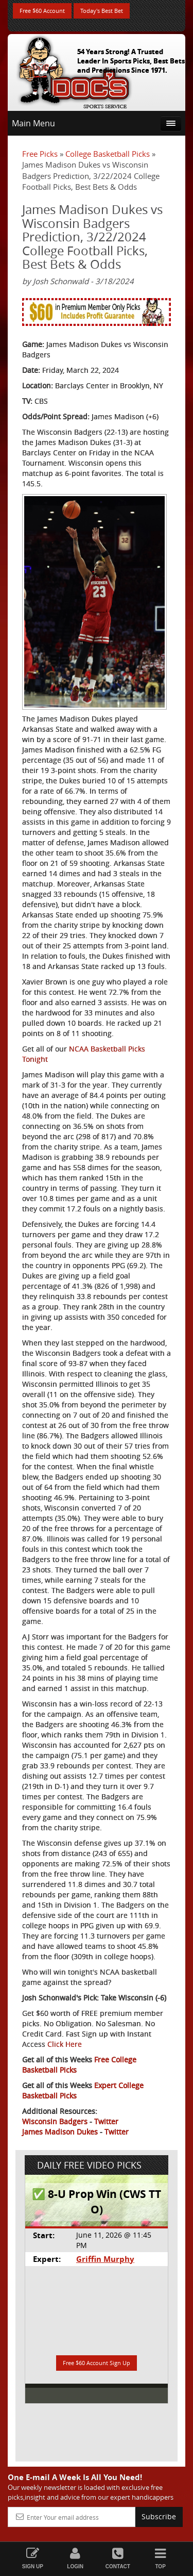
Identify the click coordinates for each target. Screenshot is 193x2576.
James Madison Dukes (60, 2132)
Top (160, 2558)
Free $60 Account (42, 10)
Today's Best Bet (101, 10)
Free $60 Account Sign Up (96, 2363)
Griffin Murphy (105, 2259)
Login (75, 2558)
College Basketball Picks (107, 154)
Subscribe (159, 2516)
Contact (118, 2558)
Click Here (64, 2044)
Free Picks (40, 154)
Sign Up (32, 2558)
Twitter (106, 2121)
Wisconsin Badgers (54, 2121)
